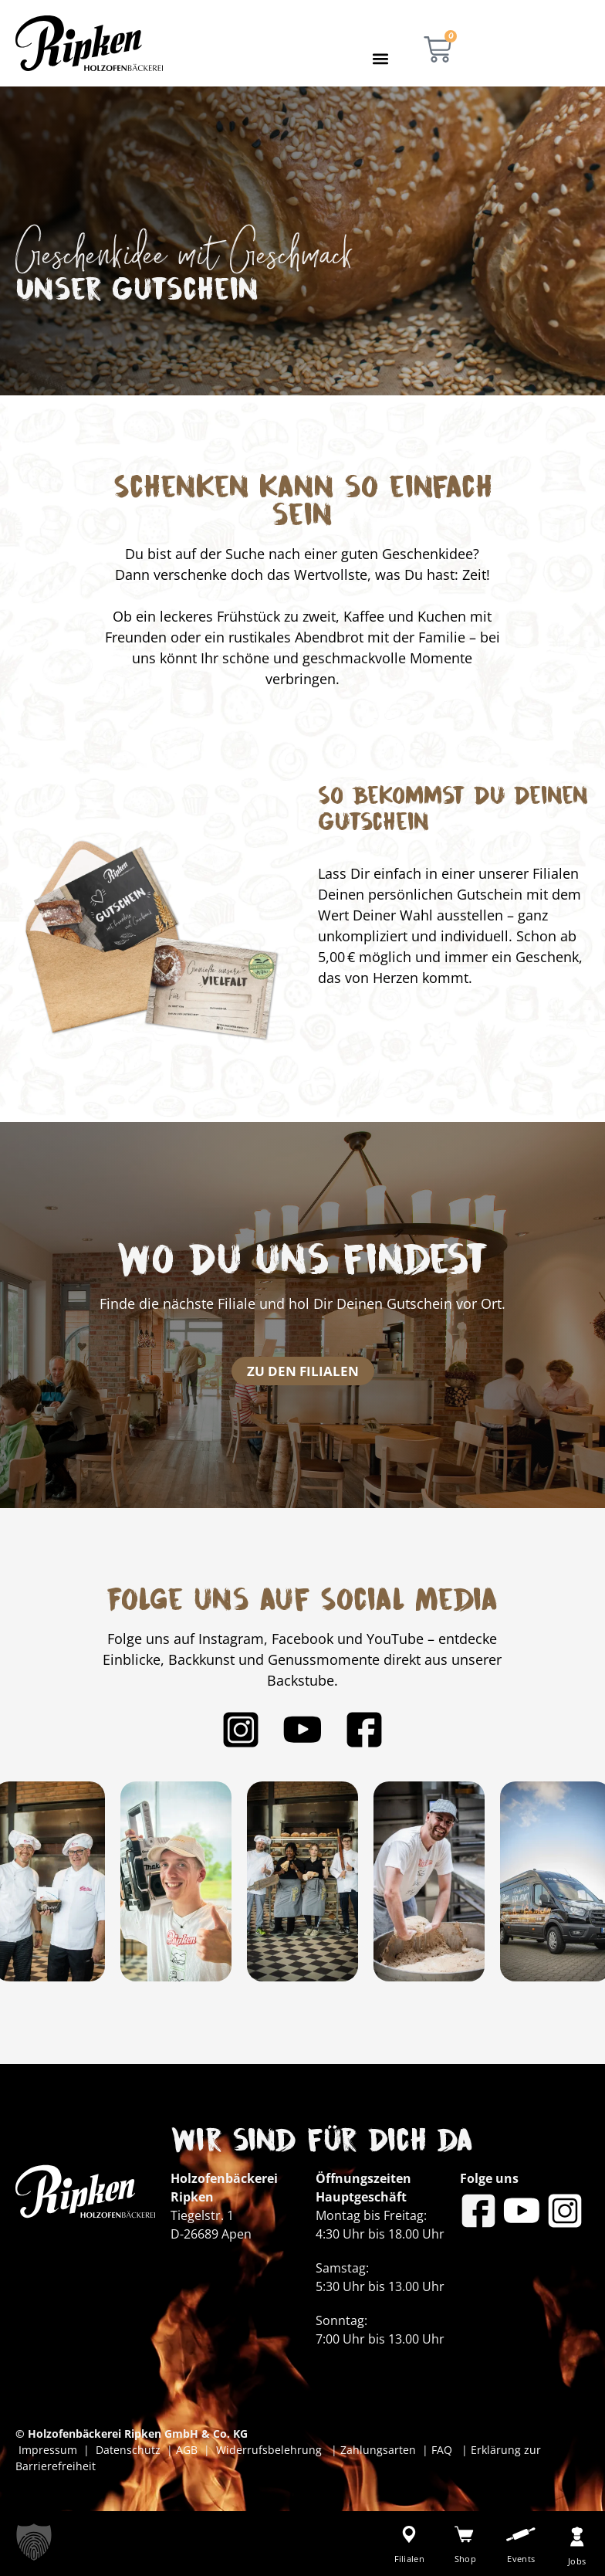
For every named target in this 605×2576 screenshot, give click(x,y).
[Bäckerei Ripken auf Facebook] (364, 1730)
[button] (380, 58)
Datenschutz (131, 2449)
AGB (187, 2449)
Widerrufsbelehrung (270, 2449)
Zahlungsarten (379, 2449)
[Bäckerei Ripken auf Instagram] (241, 1730)
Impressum (51, 2449)
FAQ (440, 2449)
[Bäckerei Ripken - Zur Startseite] (89, 43)
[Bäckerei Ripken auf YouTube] (302, 1730)
